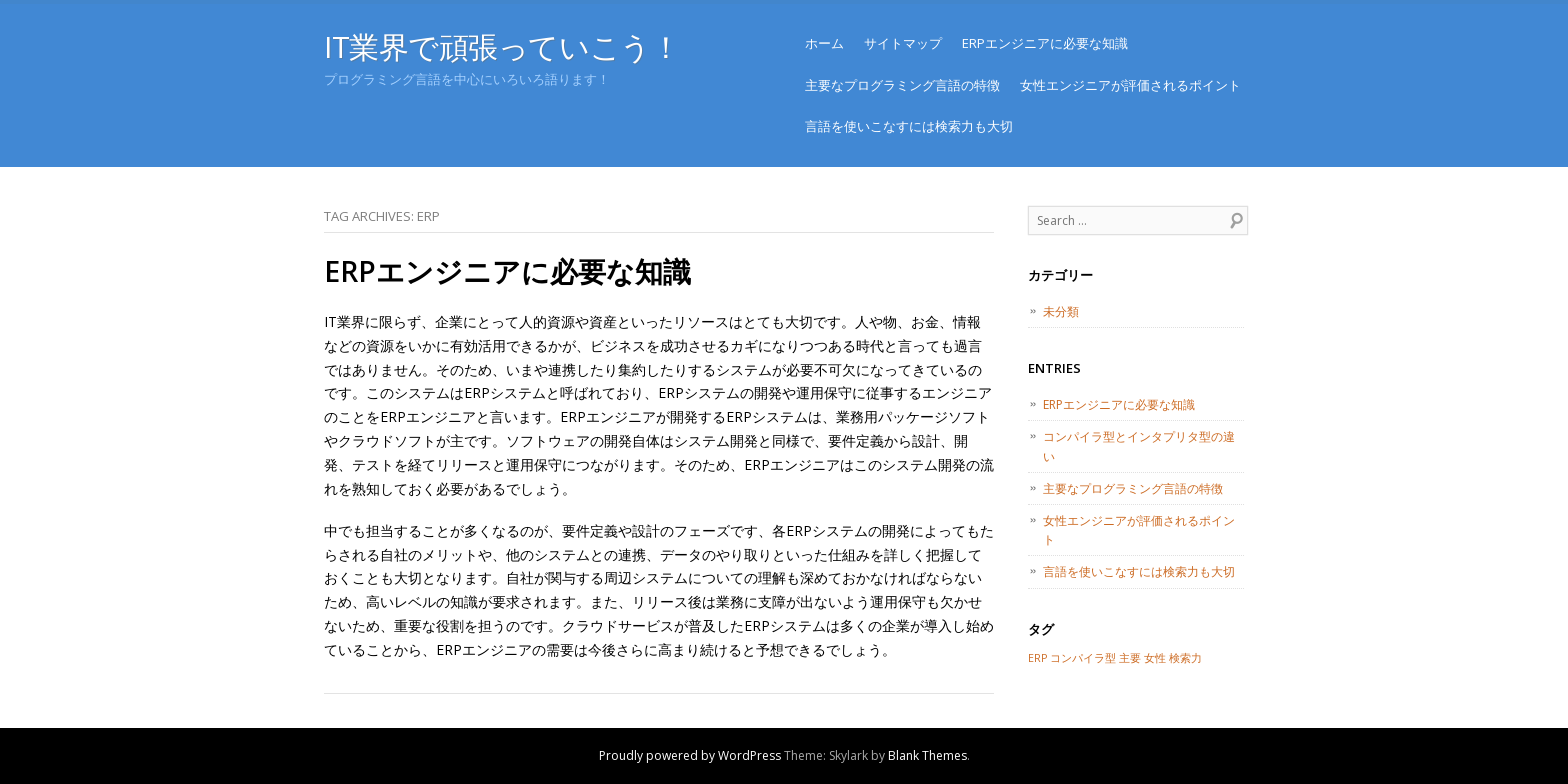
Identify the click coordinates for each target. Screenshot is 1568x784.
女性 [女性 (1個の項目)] (1155, 658)
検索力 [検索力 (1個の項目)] (1185, 658)
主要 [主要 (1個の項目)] (1130, 658)
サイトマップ (903, 43)
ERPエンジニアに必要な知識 (1045, 43)
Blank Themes (927, 755)
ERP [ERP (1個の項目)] (1037, 658)
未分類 (1061, 311)
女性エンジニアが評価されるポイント (1130, 85)
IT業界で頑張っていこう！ (502, 46)
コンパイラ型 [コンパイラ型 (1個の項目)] (1083, 658)
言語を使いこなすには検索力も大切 (909, 126)
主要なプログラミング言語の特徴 (902, 85)
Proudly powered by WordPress (690, 755)
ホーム (824, 43)
